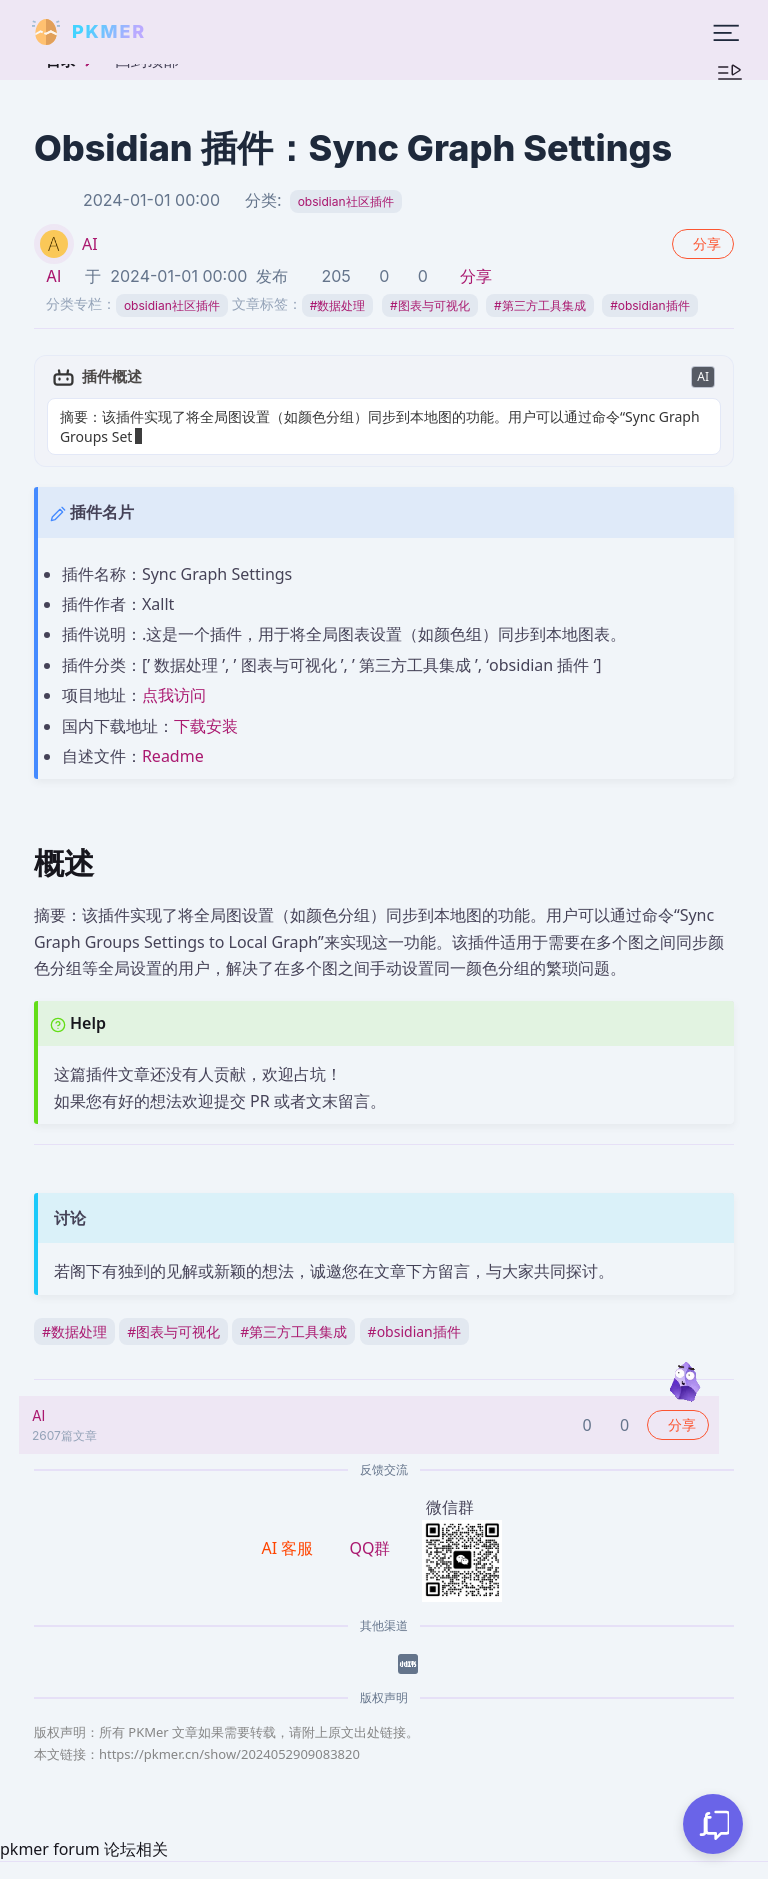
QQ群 (369, 1548)
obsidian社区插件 (346, 201)
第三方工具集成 (540, 305)
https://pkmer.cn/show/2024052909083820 (229, 1754)
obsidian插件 (649, 305)
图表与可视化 (430, 305)
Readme (173, 756)
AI (90, 244)
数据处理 (338, 305)
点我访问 (174, 695)
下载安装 (206, 726)
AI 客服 (290, 1548)
